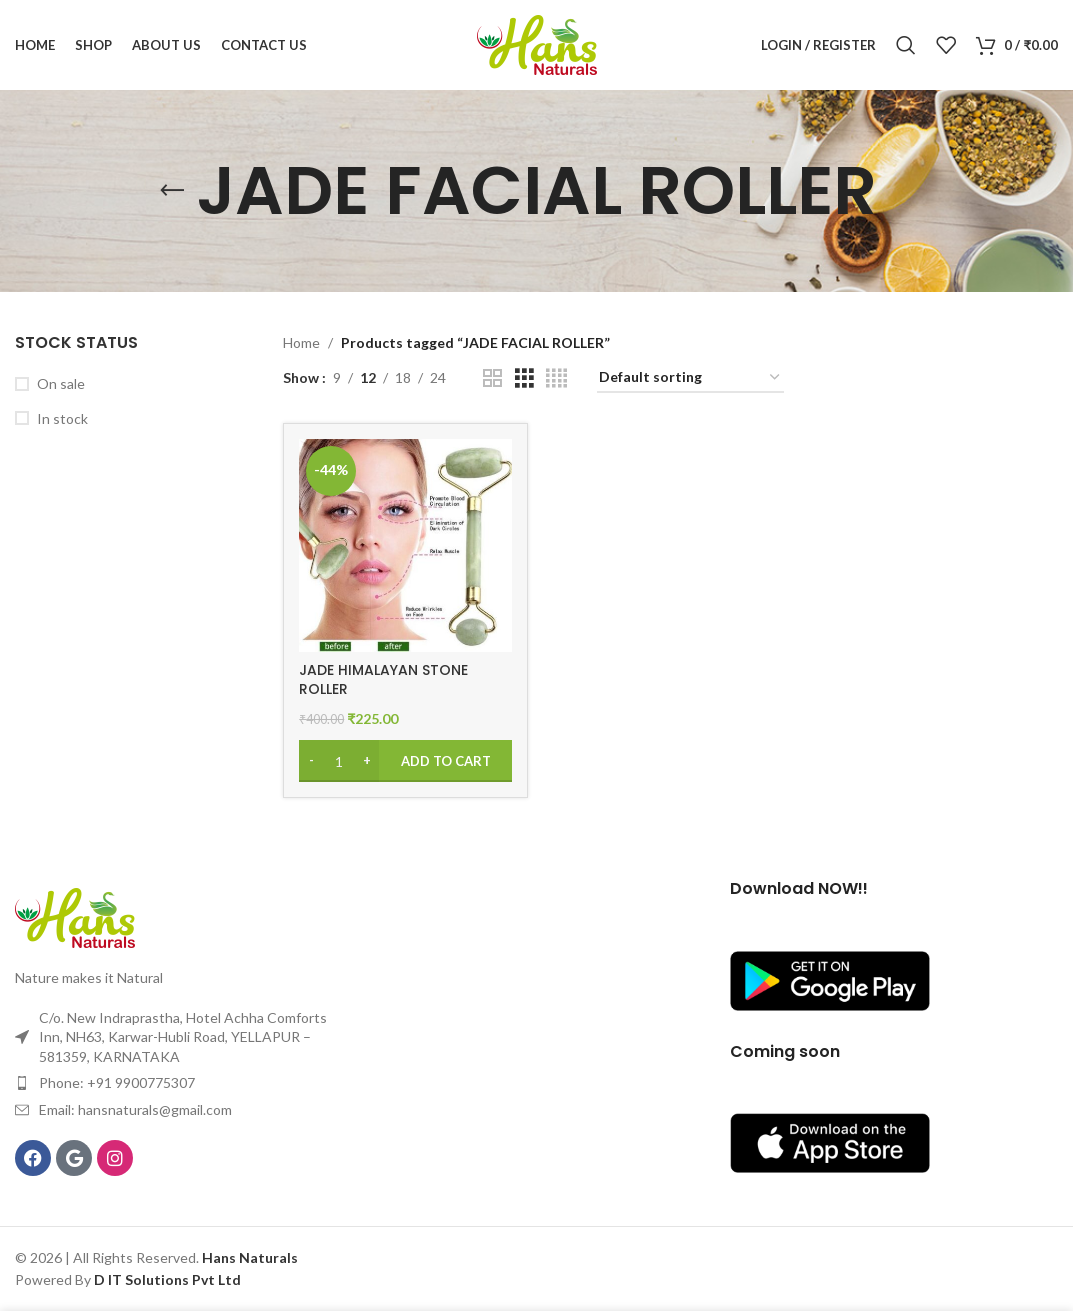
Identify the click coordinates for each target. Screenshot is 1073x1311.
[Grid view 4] (556, 378)
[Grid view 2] (492, 378)
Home (301, 342)
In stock (62, 418)
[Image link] (75, 916)
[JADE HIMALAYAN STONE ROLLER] (405, 545)
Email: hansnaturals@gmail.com (135, 1109)
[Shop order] (690, 378)
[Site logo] (537, 43)
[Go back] (172, 191)
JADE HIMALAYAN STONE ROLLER (383, 680)
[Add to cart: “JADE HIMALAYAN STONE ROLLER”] (405, 761)
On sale (61, 383)
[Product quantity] (339, 761)
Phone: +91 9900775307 (117, 1082)
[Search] (906, 45)
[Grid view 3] (524, 378)
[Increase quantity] (366, 761)
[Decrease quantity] (311, 761)
